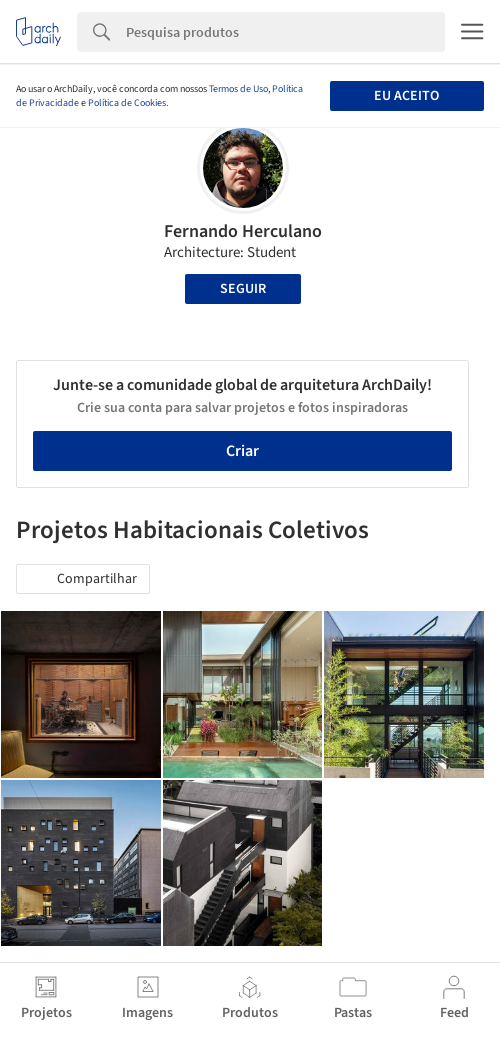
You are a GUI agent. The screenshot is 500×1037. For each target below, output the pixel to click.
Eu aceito (406, 96)
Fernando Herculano (243, 231)
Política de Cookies (127, 103)
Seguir (243, 289)
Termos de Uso (238, 89)
